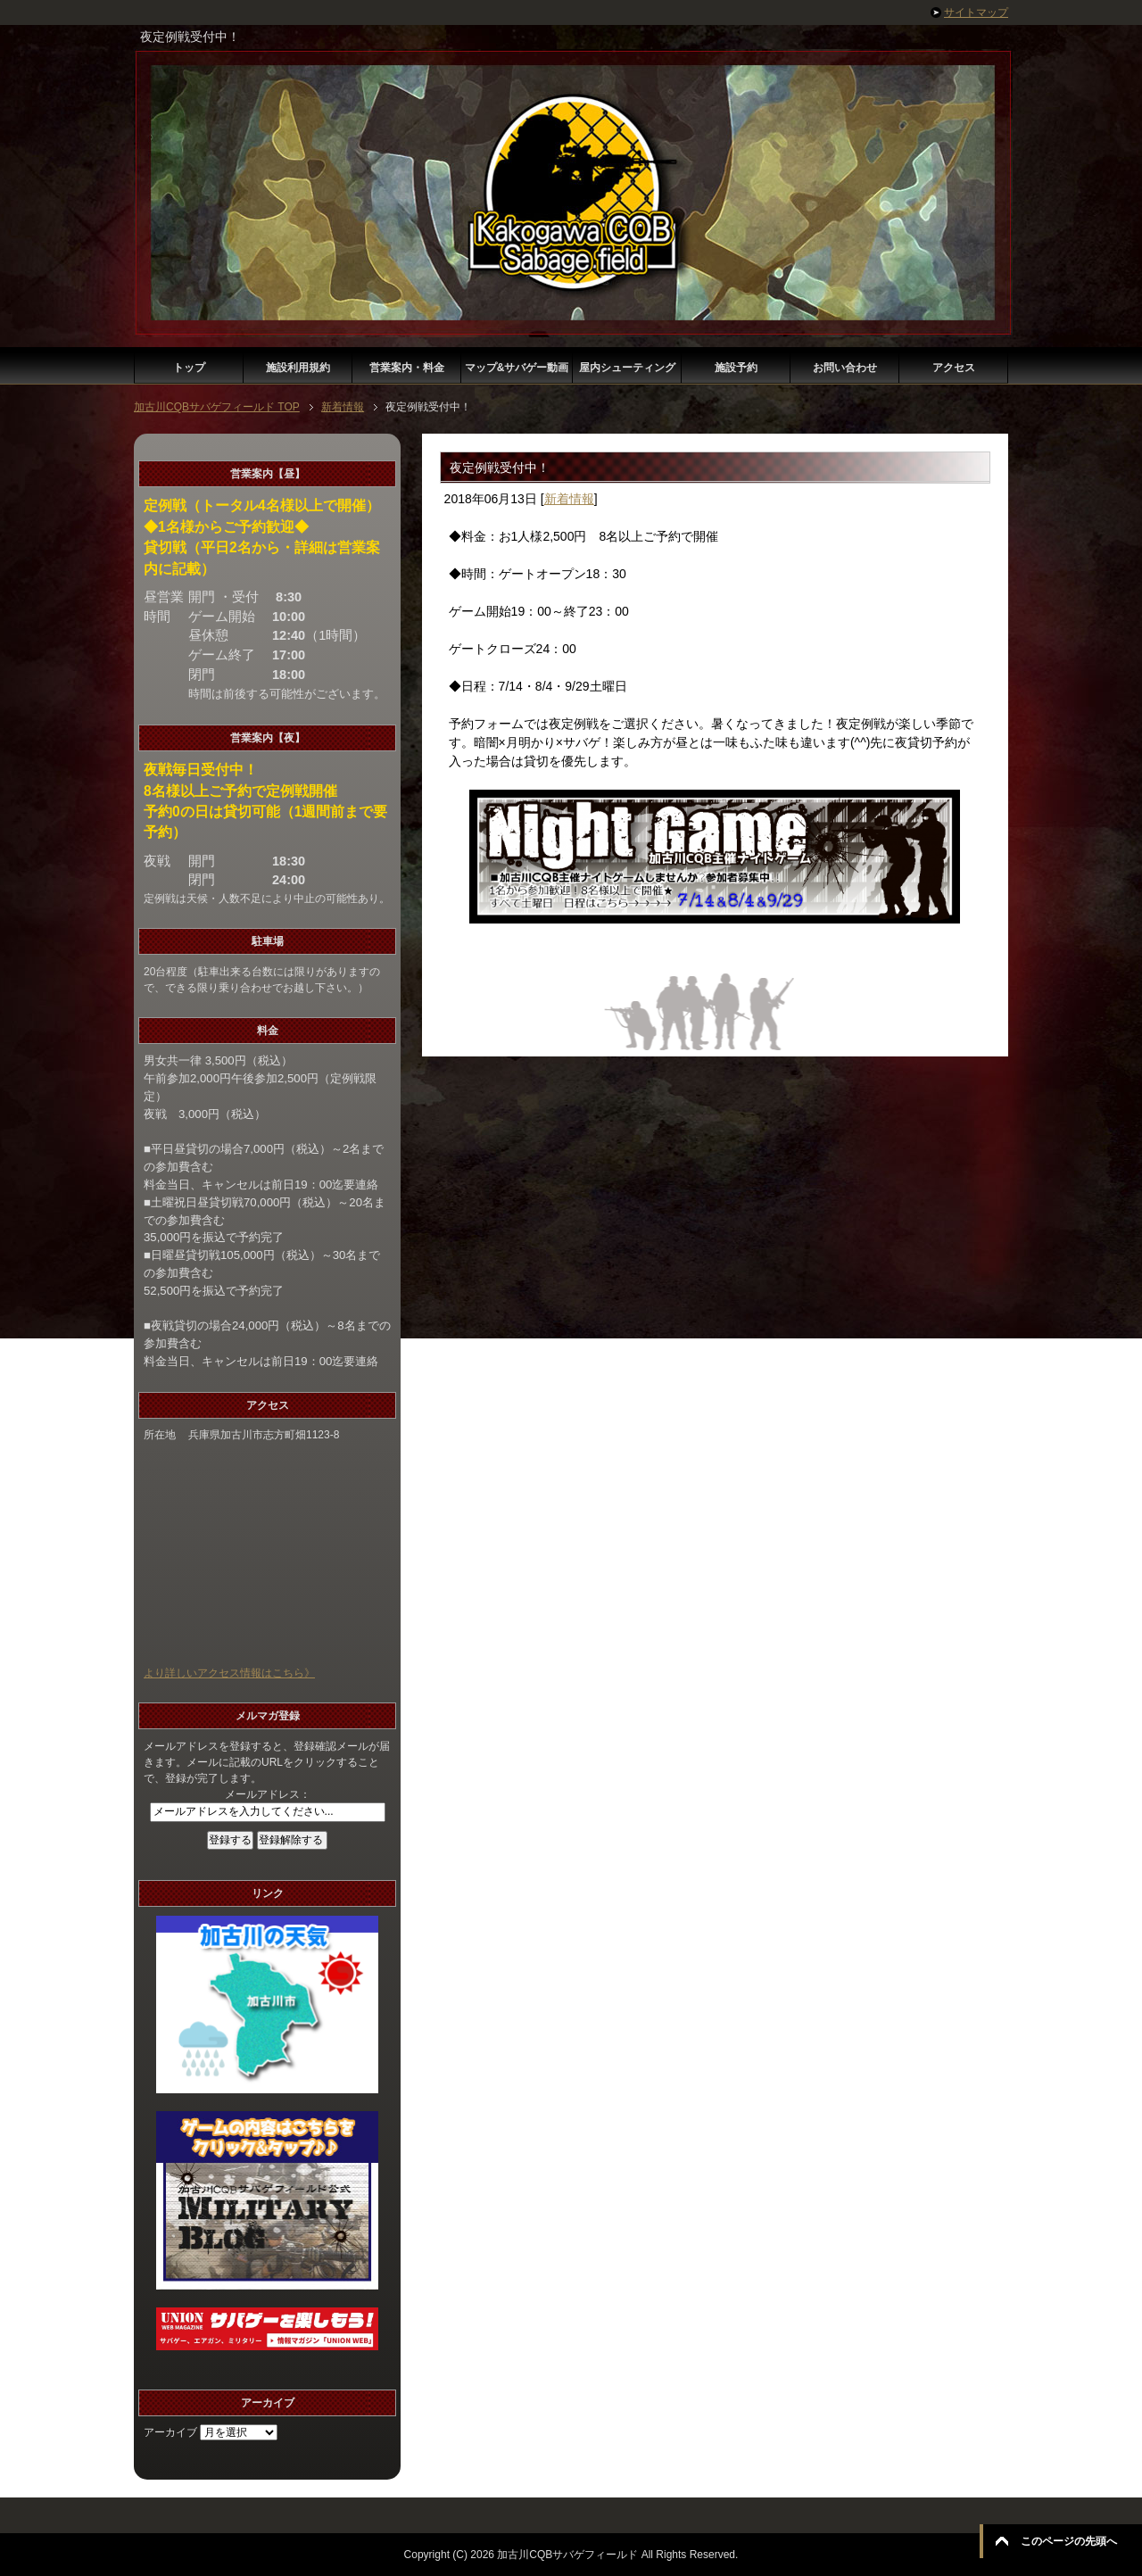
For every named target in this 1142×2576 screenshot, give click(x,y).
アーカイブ (170, 2432)
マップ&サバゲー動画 (517, 367)
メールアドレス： (267, 1794)
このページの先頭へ (1069, 2541)
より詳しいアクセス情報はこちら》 (229, 1673)
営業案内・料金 (406, 367)
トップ (189, 367)
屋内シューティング (627, 367)
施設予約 (736, 367)
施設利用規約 (298, 367)
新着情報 (569, 499)
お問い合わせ (845, 367)
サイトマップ (976, 12)
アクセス (953, 367)
